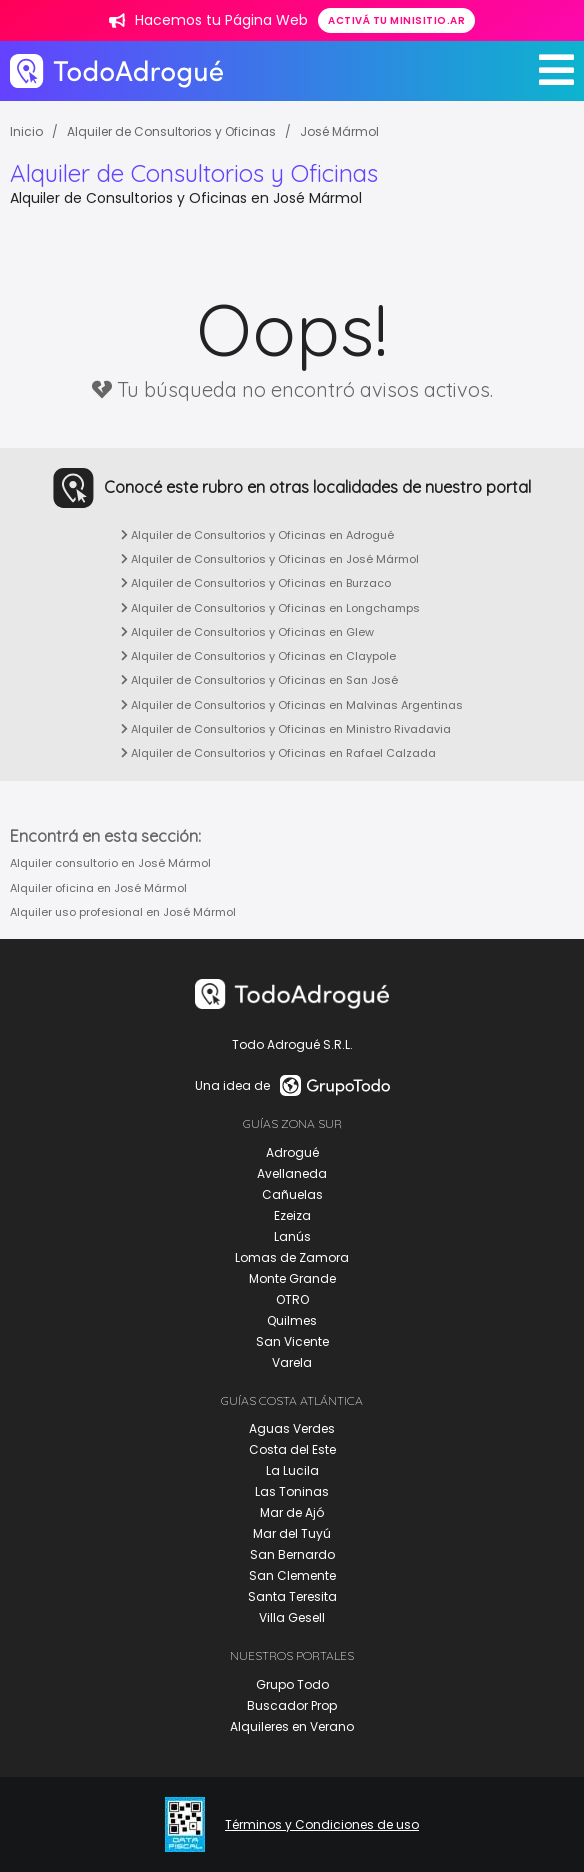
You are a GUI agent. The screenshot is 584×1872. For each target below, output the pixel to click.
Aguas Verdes (292, 1428)
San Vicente (292, 1341)
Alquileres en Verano (292, 1726)
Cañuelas (292, 1194)
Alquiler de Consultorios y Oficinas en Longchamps (270, 608)
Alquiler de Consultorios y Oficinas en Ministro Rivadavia (286, 729)
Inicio (26, 131)
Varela (292, 1362)
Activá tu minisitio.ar (396, 20)
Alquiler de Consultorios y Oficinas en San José (259, 680)
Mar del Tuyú (292, 1533)
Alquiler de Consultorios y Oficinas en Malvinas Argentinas (292, 705)
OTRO (292, 1299)
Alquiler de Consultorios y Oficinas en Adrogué (257, 535)
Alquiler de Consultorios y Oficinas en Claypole (258, 656)
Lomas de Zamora (292, 1257)
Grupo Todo (292, 1684)
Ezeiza (292, 1215)
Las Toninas (292, 1491)
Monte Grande (292, 1278)
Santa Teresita (292, 1596)
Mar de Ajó (292, 1512)
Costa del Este (292, 1449)
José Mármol (339, 131)
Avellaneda (292, 1173)
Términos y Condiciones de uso (322, 1825)
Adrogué (292, 1152)
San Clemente (292, 1575)
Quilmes (292, 1320)
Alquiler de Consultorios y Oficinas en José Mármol (270, 559)
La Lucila (292, 1470)
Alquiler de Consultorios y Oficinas (171, 131)
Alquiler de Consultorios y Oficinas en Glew (247, 632)
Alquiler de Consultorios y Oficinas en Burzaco (256, 583)
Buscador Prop (292, 1705)
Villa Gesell (292, 1617)
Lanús (292, 1236)
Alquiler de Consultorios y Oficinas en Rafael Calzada (278, 753)
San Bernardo (292, 1554)
